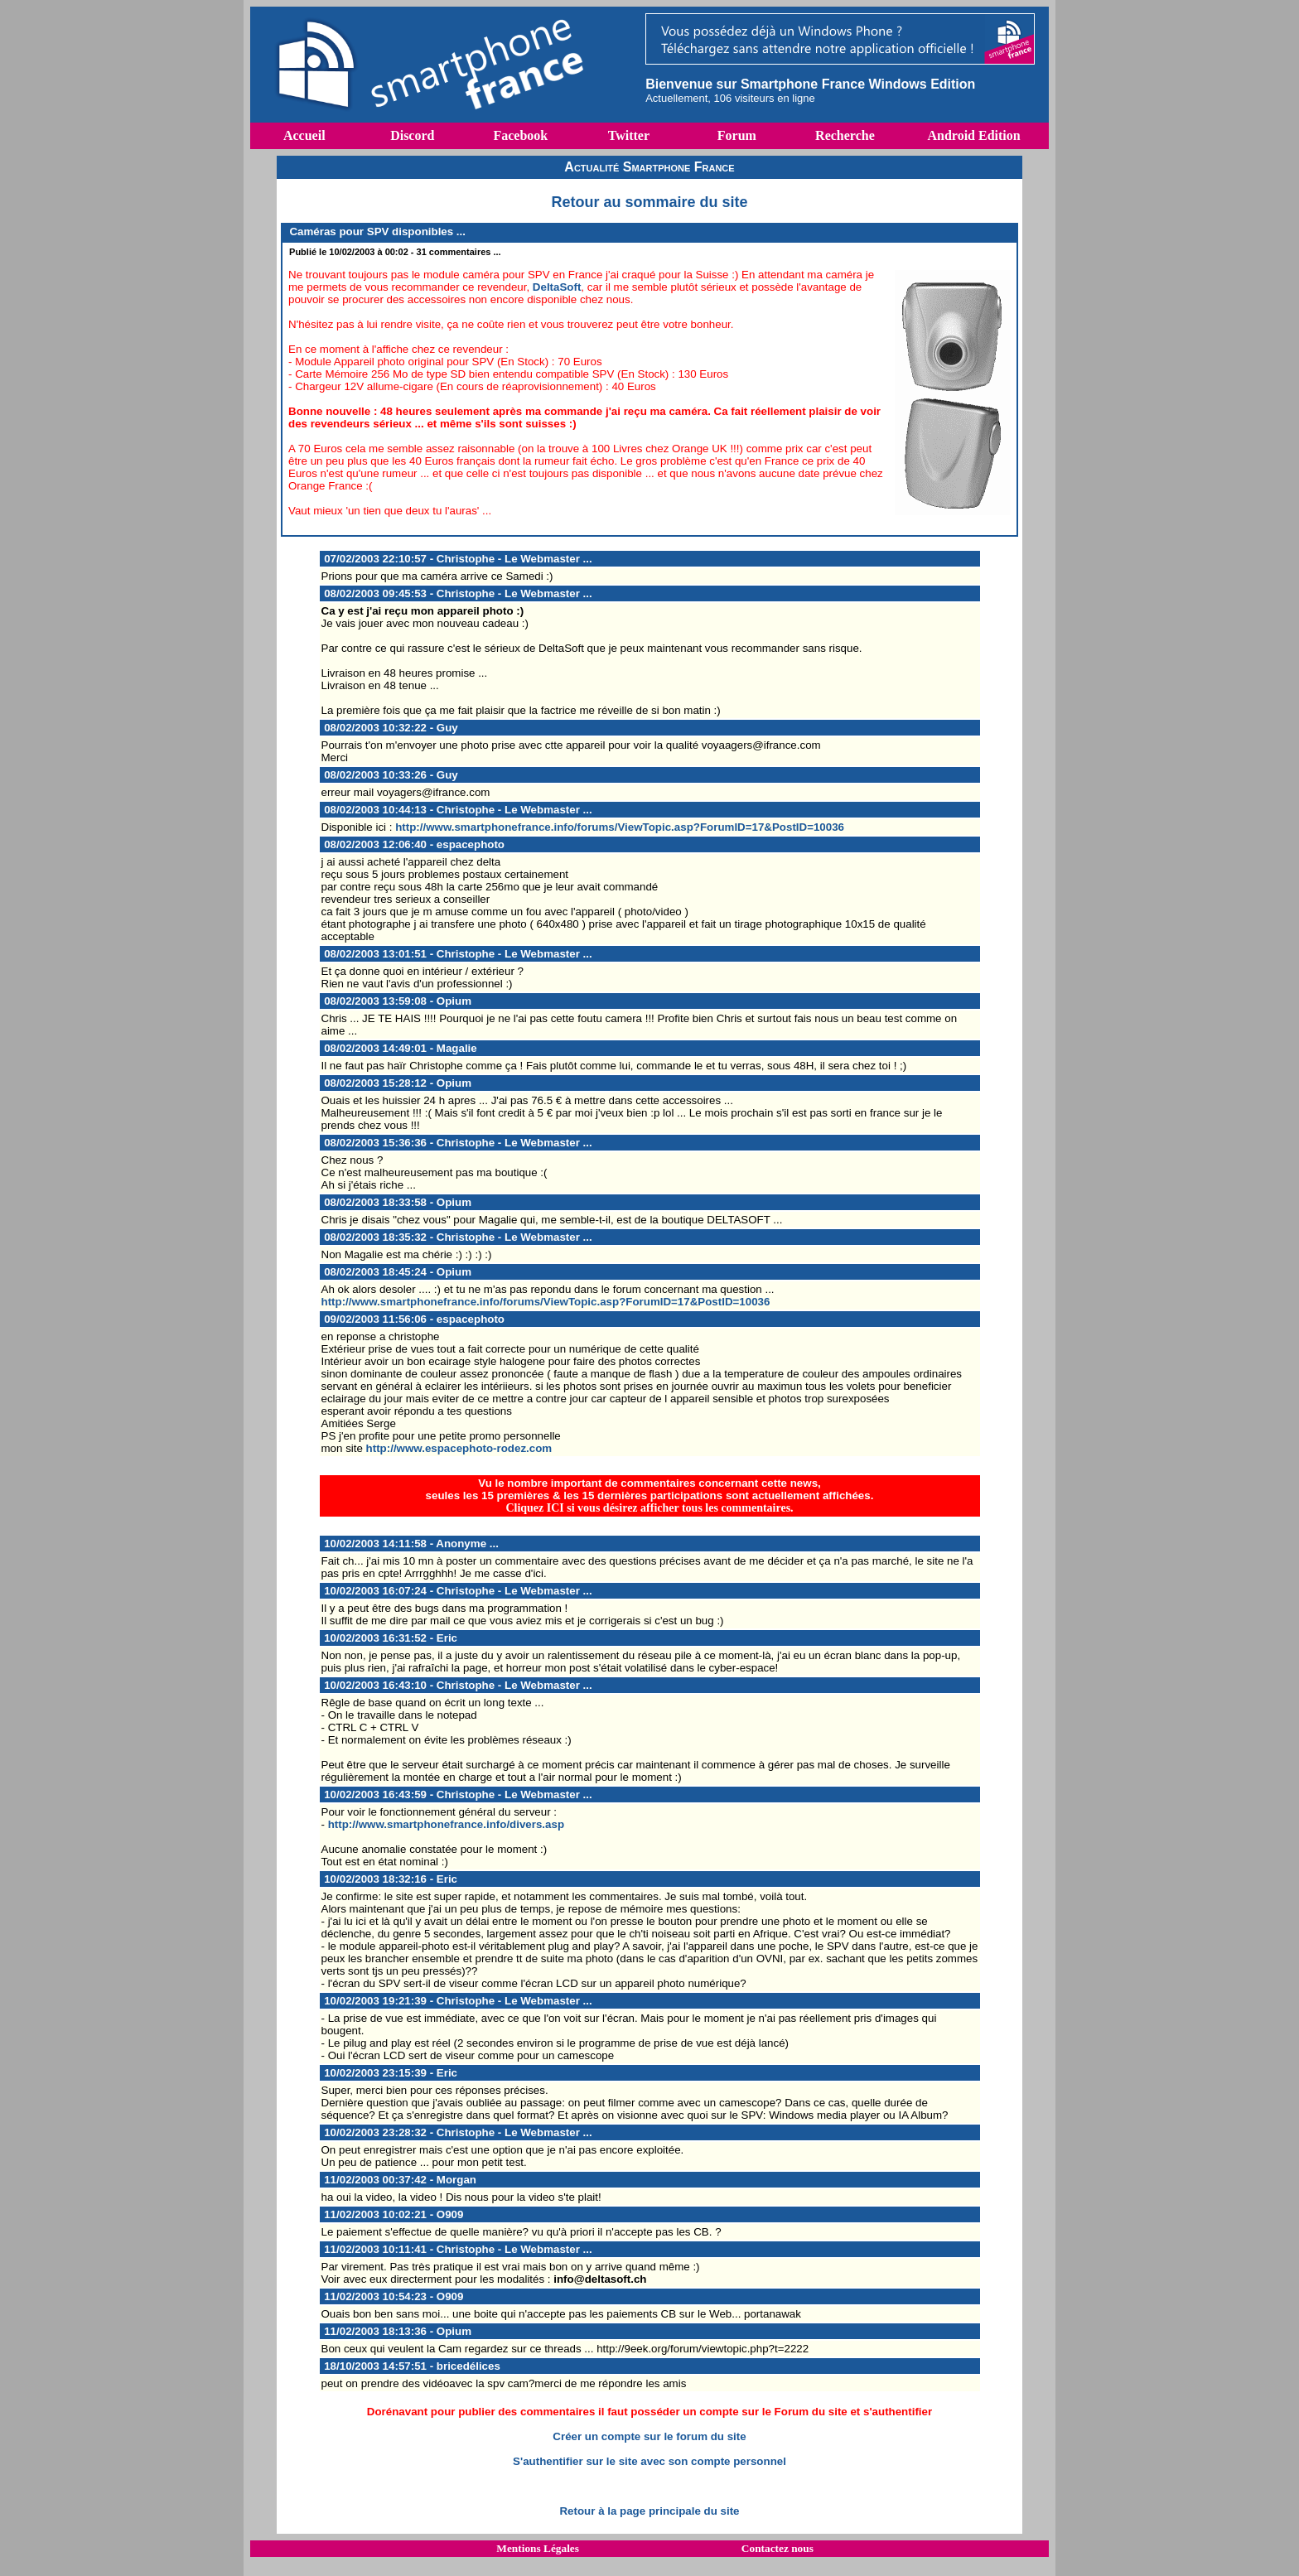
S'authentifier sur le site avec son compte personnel (649, 2461)
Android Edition (973, 135)
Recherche (845, 135)
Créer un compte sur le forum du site (649, 2436)
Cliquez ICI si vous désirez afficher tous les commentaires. (649, 1508)
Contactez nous (777, 2548)
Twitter (629, 135)
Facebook (520, 135)
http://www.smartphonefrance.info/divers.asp (446, 1824)
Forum (736, 135)
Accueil (304, 135)
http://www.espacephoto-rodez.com (459, 1448)
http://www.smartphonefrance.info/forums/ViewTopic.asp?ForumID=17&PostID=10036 (619, 827)
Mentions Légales (537, 2548)
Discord (412, 135)
